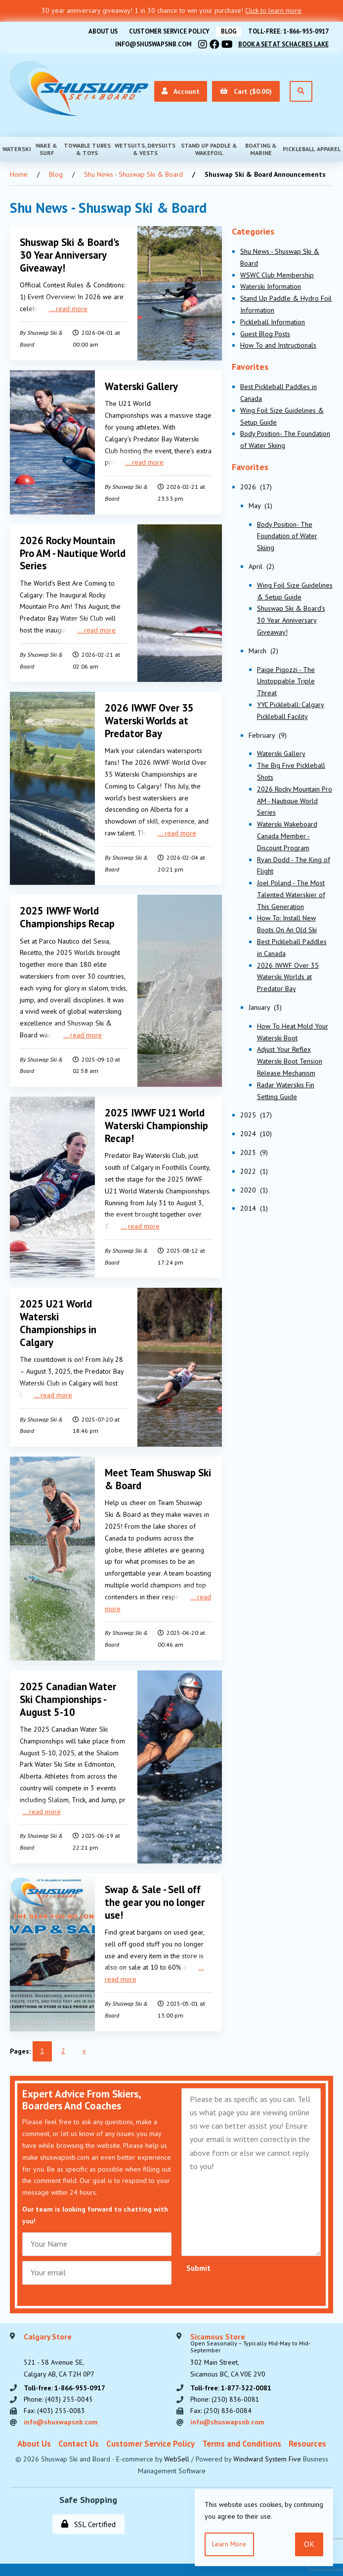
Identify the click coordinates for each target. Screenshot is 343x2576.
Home (19, 173)
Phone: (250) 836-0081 (225, 2390)
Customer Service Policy (166, 31)
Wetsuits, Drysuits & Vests (145, 148)
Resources (307, 2435)
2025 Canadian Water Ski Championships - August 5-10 (68, 1691)
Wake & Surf (46, 148)
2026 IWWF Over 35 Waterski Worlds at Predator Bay (149, 717)
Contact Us (78, 2435)
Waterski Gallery (141, 384)
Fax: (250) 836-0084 (221, 2402)
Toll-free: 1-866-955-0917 (287, 31)
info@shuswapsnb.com (149, 43)
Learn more (230, 2543)
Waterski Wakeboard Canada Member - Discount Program (287, 835)
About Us (98, 31)
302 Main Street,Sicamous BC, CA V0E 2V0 (261, 2347)
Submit (198, 2258)
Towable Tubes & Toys (87, 148)
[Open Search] (300, 90)
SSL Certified (88, 2517)
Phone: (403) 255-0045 (58, 2390)
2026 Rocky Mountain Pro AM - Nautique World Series (68, 551)
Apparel (329, 148)
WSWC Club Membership (277, 274)
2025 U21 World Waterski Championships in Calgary (59, 1317)
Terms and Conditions (241, 2435)
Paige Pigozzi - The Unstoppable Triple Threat (286, 680)
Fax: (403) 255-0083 (54, 2402)
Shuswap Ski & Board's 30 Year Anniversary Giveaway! (70, 254)
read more (71, 306)
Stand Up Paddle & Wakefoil (209, 148)
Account (180, 90)
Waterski (16, 148)
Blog (56, 173)
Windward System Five (267, 2451)
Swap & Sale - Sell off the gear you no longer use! (156, 1893)
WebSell (176, 2451)
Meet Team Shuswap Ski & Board (158, 1472)
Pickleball (299, 148)
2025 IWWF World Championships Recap (68, 913)
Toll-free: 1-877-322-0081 (232, 2379)
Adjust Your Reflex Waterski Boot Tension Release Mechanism (289, 1060)
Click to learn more (273, 10)
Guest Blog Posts (265, 332)
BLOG (227, 31)
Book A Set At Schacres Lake (282, 43)
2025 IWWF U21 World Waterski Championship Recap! (157, 1121)
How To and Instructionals (278, 344)
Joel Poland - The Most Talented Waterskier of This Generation (291, 894)
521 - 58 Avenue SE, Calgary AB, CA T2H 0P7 (59, 2347)
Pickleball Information (272, 321)
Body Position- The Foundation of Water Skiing (287, 535)
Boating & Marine (261, 148)
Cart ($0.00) (245, 90)
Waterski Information (270, 285)
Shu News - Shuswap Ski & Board (133, 173)
